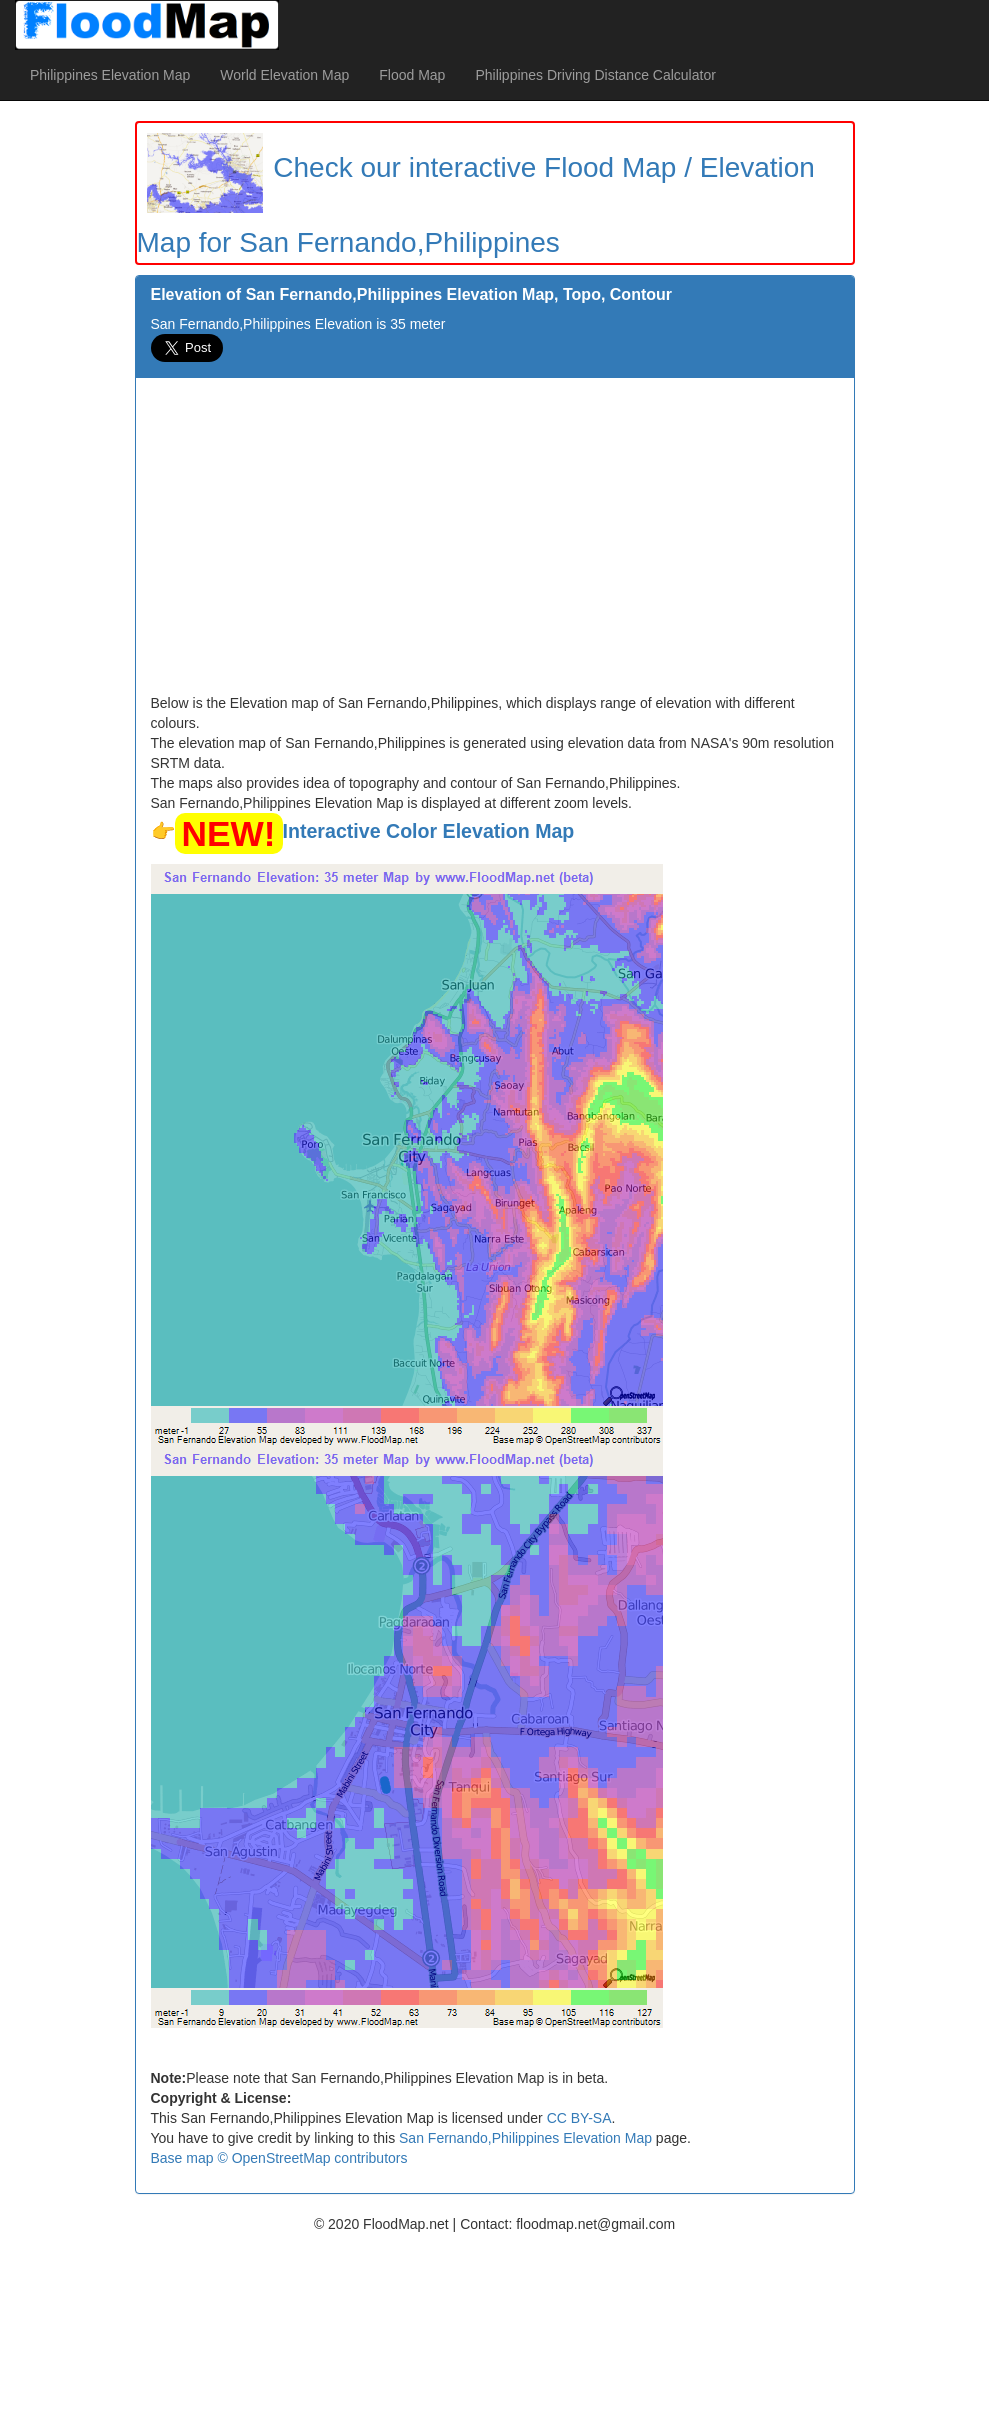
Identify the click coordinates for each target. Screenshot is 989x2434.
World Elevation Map (284, 75)
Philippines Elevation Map (110, 75)
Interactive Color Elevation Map (429, 831)
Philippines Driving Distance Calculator (595, 75)
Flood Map (412, 75)
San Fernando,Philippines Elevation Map (525, 2138)
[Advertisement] (495, 543)
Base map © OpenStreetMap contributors (279, 2158)
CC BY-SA (579, 2118)
